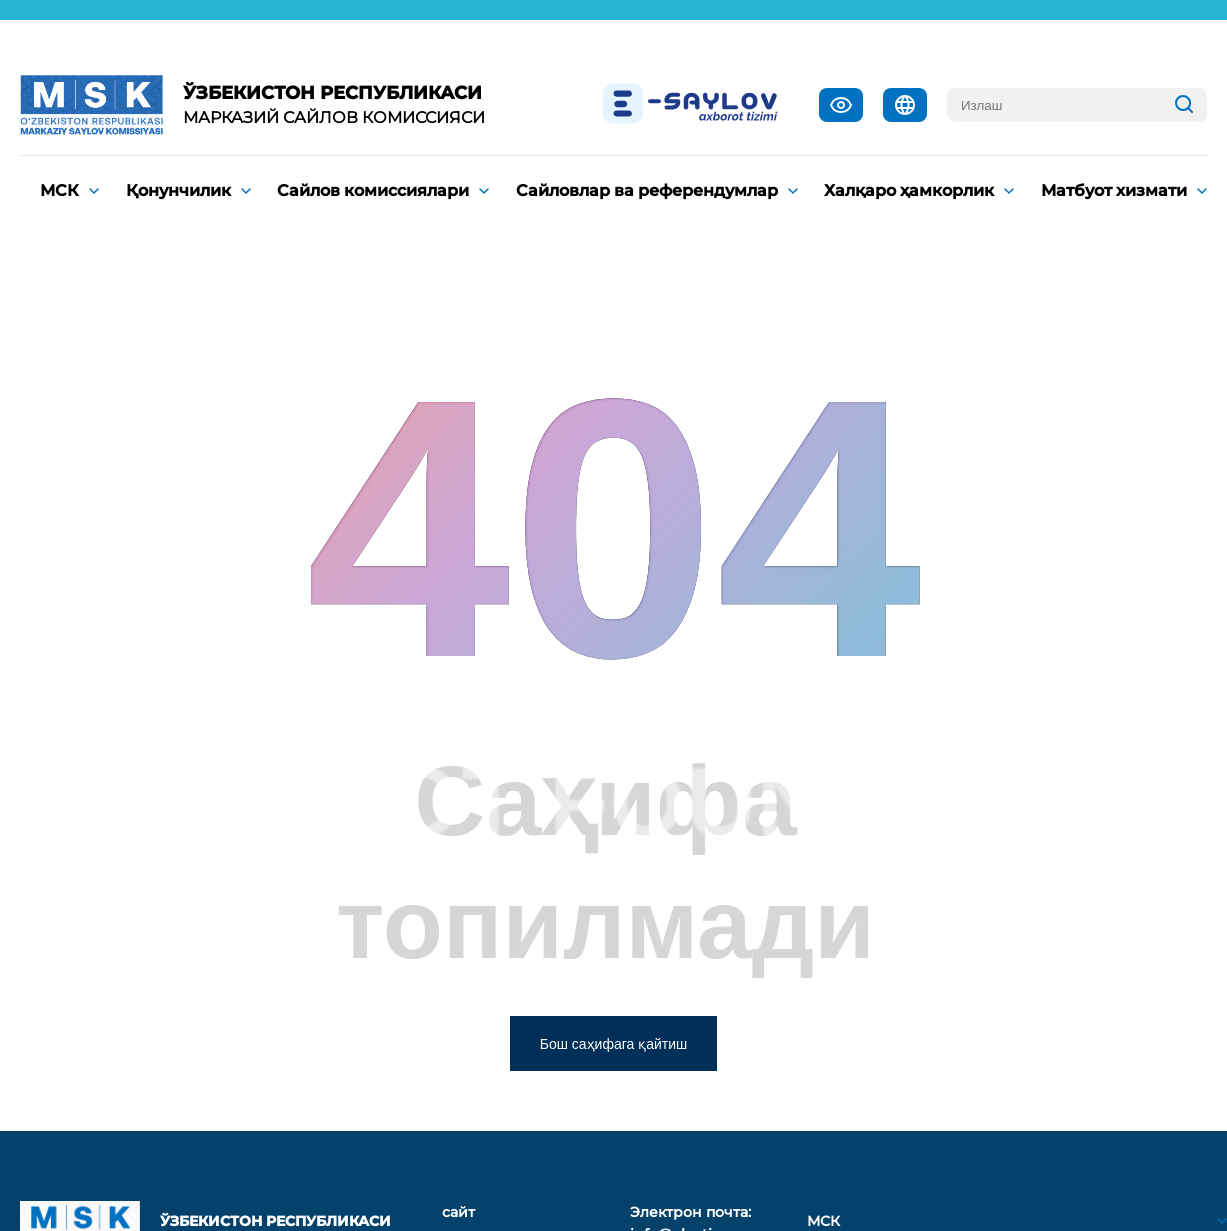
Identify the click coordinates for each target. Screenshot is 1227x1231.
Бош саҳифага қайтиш (614, 1044)
